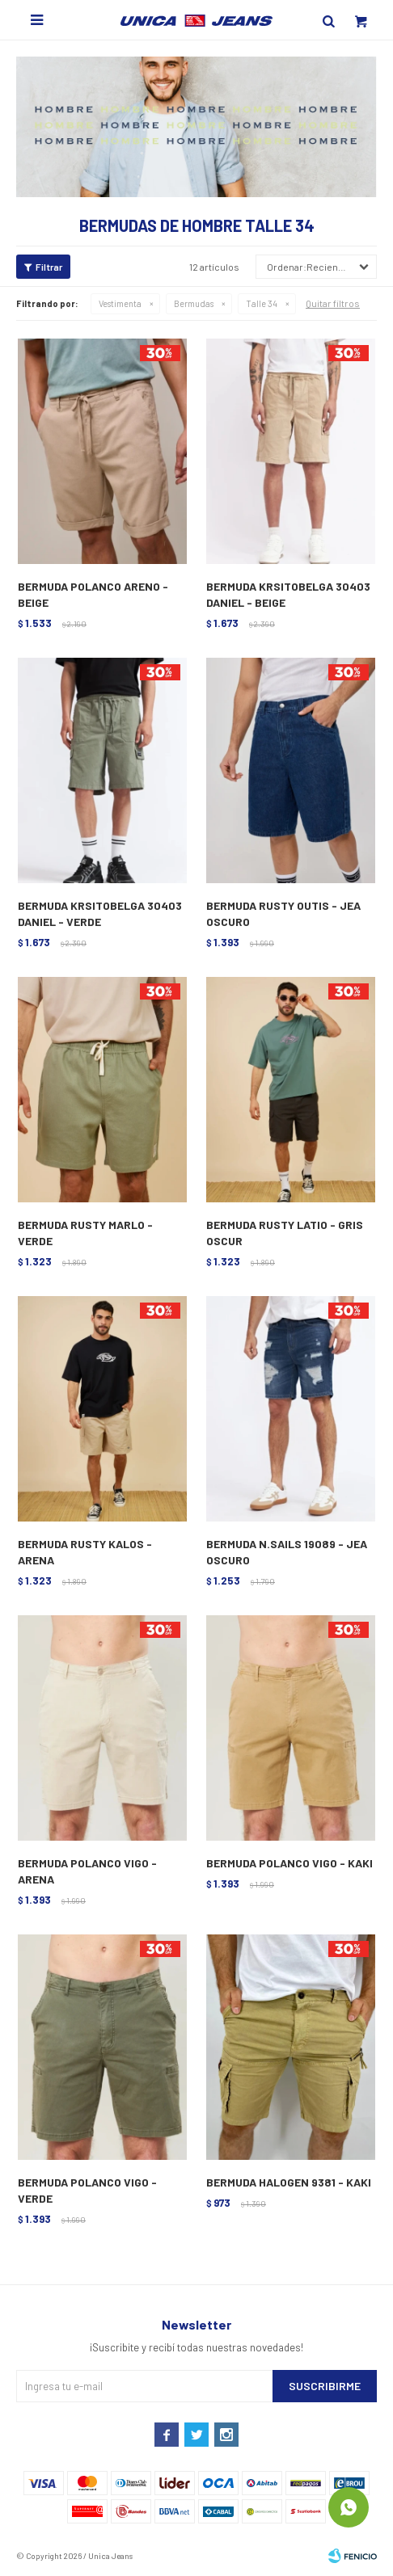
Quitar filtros (333, 303)
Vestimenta (120, 303)
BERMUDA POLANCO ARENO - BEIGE (93, 594)
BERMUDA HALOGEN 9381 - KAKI (288, 2182)
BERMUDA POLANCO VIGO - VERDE (87, 2190)
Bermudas (193, 303)
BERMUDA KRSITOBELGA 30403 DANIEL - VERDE (100, 913)
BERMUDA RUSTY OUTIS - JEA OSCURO (283, 913)
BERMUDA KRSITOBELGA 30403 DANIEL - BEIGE (288, 594)
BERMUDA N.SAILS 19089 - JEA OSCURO (286, 1552)
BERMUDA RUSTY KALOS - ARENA (85, 1552)
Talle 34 (261, 303)
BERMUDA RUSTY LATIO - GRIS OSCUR (284, 1233)
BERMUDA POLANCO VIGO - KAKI (289, 1863)
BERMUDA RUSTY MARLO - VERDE (85, 1233)
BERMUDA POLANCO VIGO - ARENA (87, 1871)
